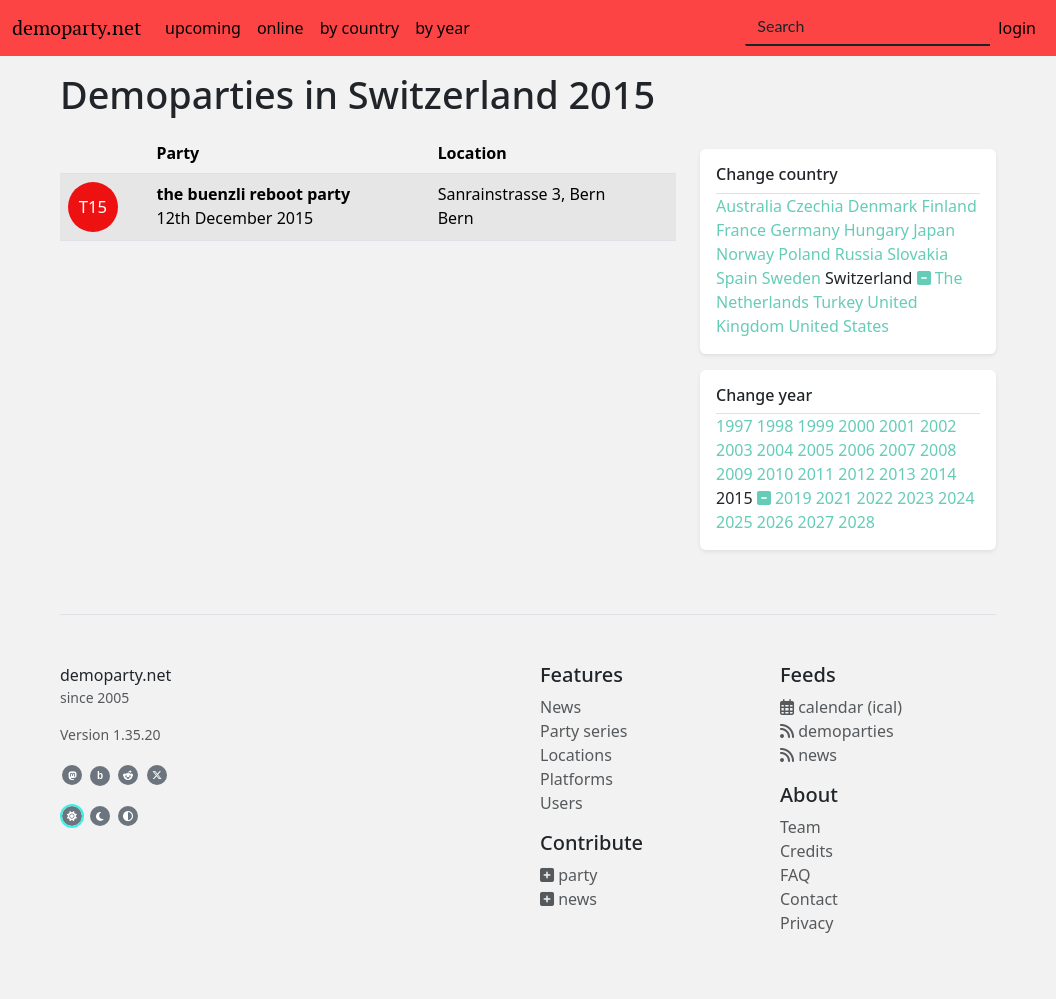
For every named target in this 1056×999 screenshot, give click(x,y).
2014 (938, 474)
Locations (576, 755)
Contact (809, 899)
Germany (804, 230)
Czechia (814, 206)
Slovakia (917, 254)
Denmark (883, 206)
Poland (804, 254)
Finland (949, 206)
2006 (856, 450)
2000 (856, 426)
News (560, 707)
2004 (775, 450)
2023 (915, 498)
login (1017, 28)
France (741, 230)
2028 (856, 522)
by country (360, 28)
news (568, 899)
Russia (859, 254)
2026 (775, 522)
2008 (938, 450)
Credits (806, 851)
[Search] (867, 27)
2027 (816, 522)
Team (800, 827)
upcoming (203, 28)
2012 (856, 474)
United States (838, 326)
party (569, 875)
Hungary (876, 230)
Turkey (838, 302)
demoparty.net (76, 28)
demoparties (837, 731)
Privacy (806, 923)
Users (561, 803)
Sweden (791, 278)
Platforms (576, 779)
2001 (897, 426)
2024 (956, 498)
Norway (745, 254)
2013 (897, 474)
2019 (793, 498)
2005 (816, 450)
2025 (734, 522)
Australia (749, 206)
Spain (737, 278)
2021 (834, 498)
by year (442, 28)
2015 (611, 94)
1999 (816, 426)
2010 (775, 474)
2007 (897, 450)
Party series (583, 731)
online (280, 28)
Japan (934, 230)
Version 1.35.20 (110, 734)
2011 (816, 474)
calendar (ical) (841, 707)
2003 (734, 450)
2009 (734, 474)
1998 (775, 426)
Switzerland (453, 94)
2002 (938, 426)
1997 (734, 426)
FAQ (795, 875)
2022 (875, 498)
